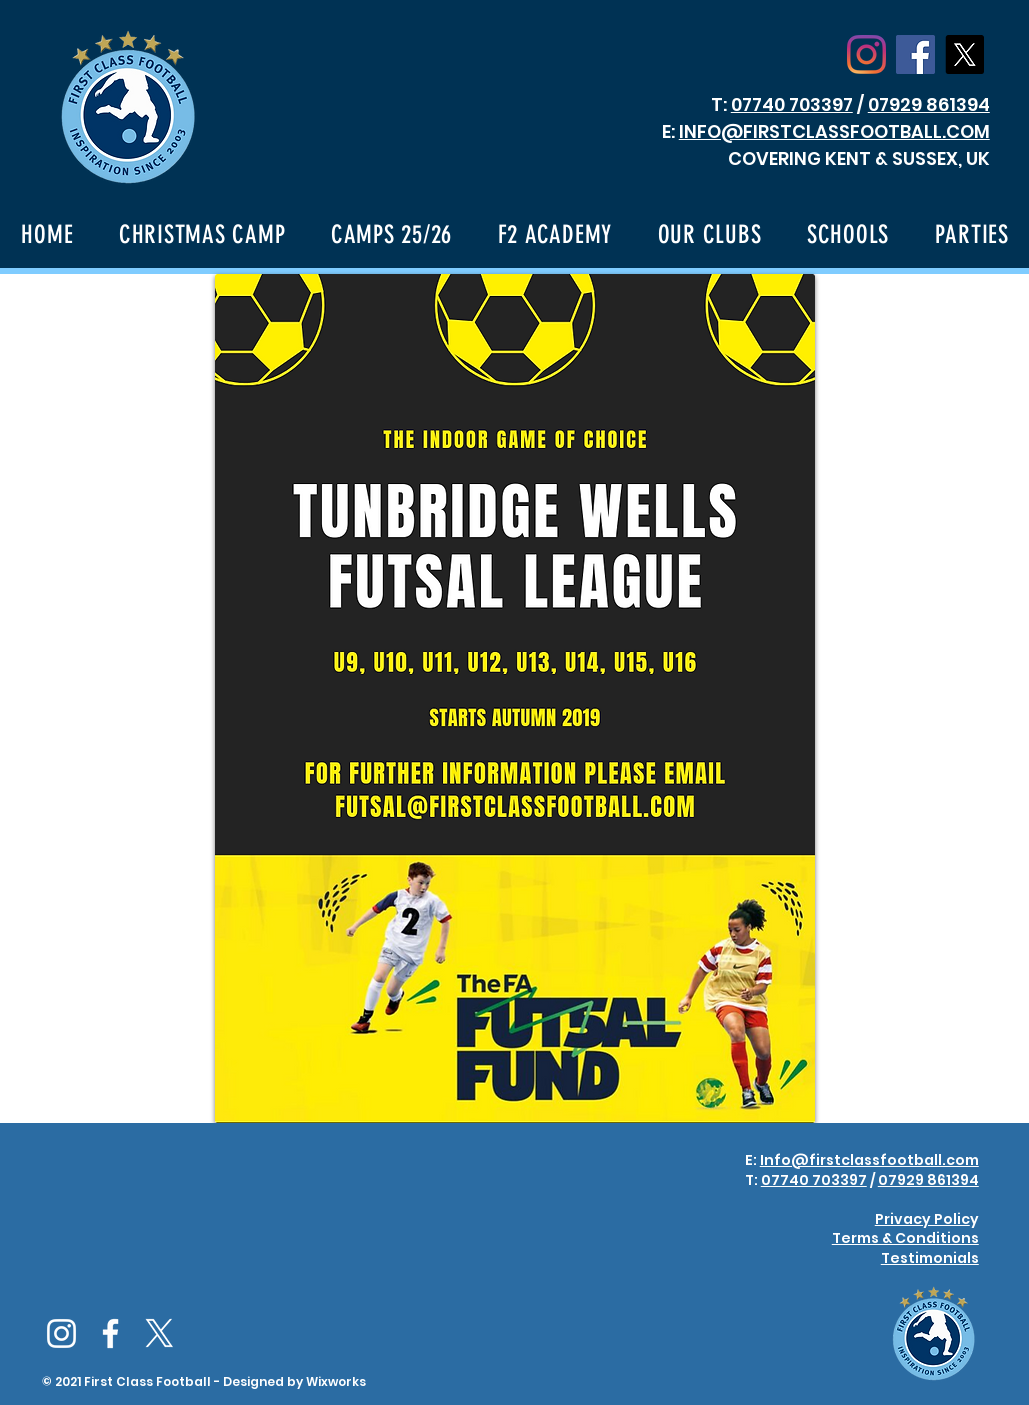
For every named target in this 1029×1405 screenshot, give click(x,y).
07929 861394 (929, 104)
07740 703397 (792, 104)
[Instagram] (866, 54)
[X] (964, 54)
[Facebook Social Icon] (915, 54)
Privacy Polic (922, 1219)
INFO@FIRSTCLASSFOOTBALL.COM (834, 131)
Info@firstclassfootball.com (869, 1160)
